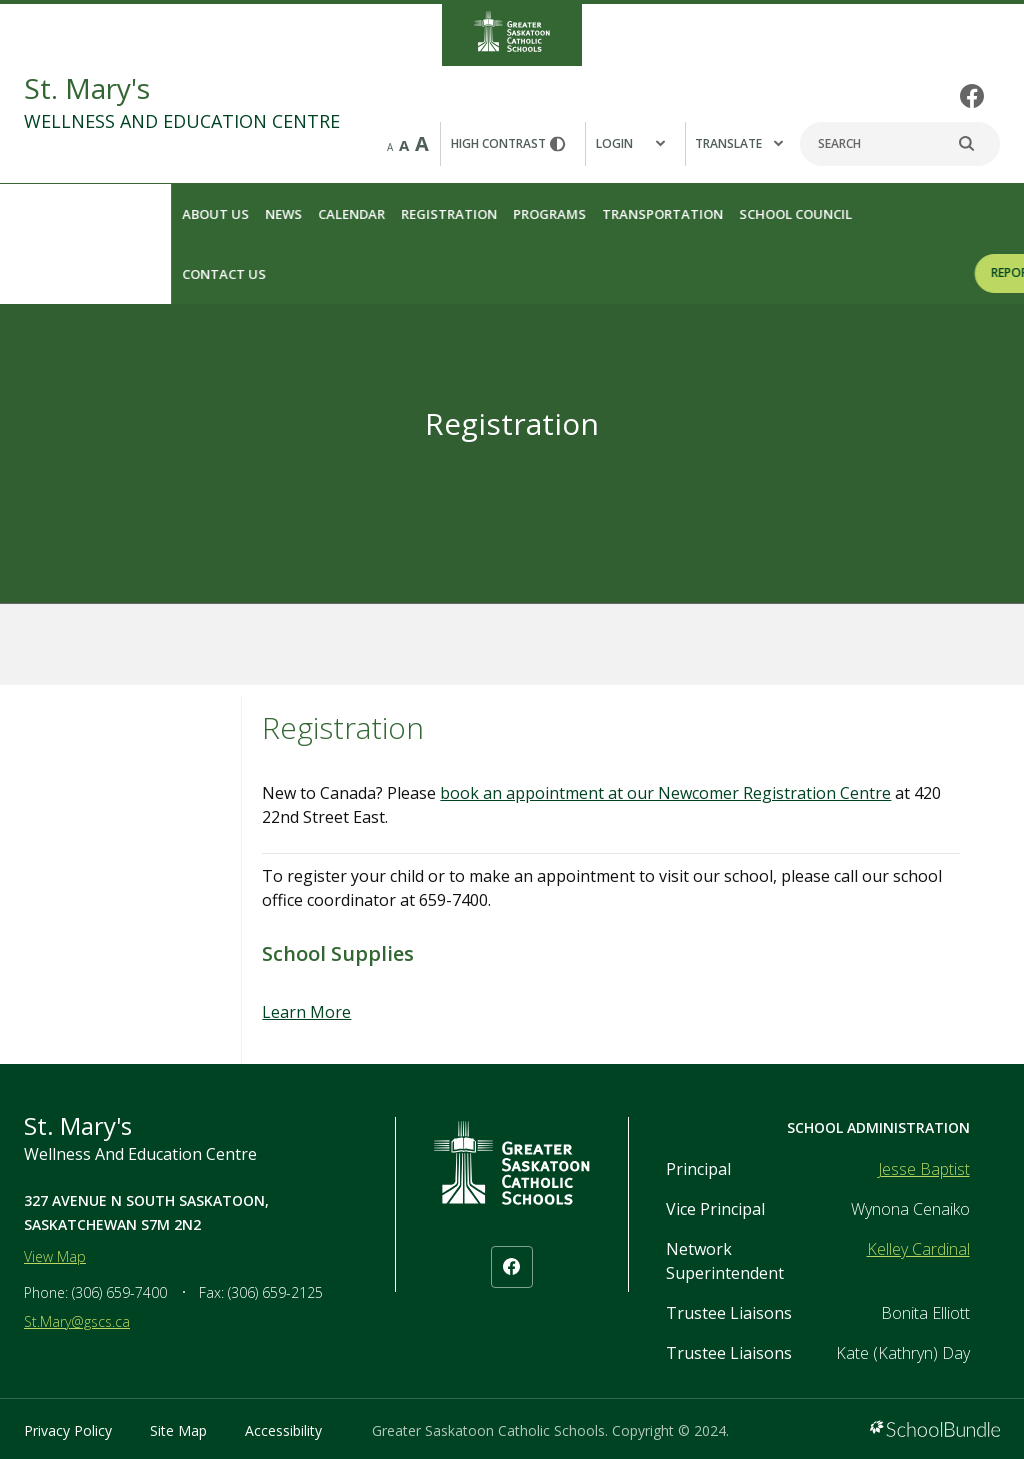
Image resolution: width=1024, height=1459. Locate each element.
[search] (977, 144)
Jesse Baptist (924, 1169)
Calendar (181, 214)
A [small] (390, 147)
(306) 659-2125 (275, 1292)
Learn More (306, 1012)
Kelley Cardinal (918, 1249)
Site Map (178, 1430)
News (113, 214)
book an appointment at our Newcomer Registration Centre (665, 793)
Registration (279, 214)
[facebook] (972, 96)
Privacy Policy (68, 1430)
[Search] (900, 144)
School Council (625, 214)
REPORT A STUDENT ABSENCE (904, 272)
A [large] (422, 143)
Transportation (492, 214)
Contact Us (54, 274)
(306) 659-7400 (119, 1292)
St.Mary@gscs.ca (77, 1321)
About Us (45, 214)
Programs (379, 214)
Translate (739, 143)
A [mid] (404, 145)
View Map (55, 1256)
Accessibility (283, 1430)
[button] (635, 144)
